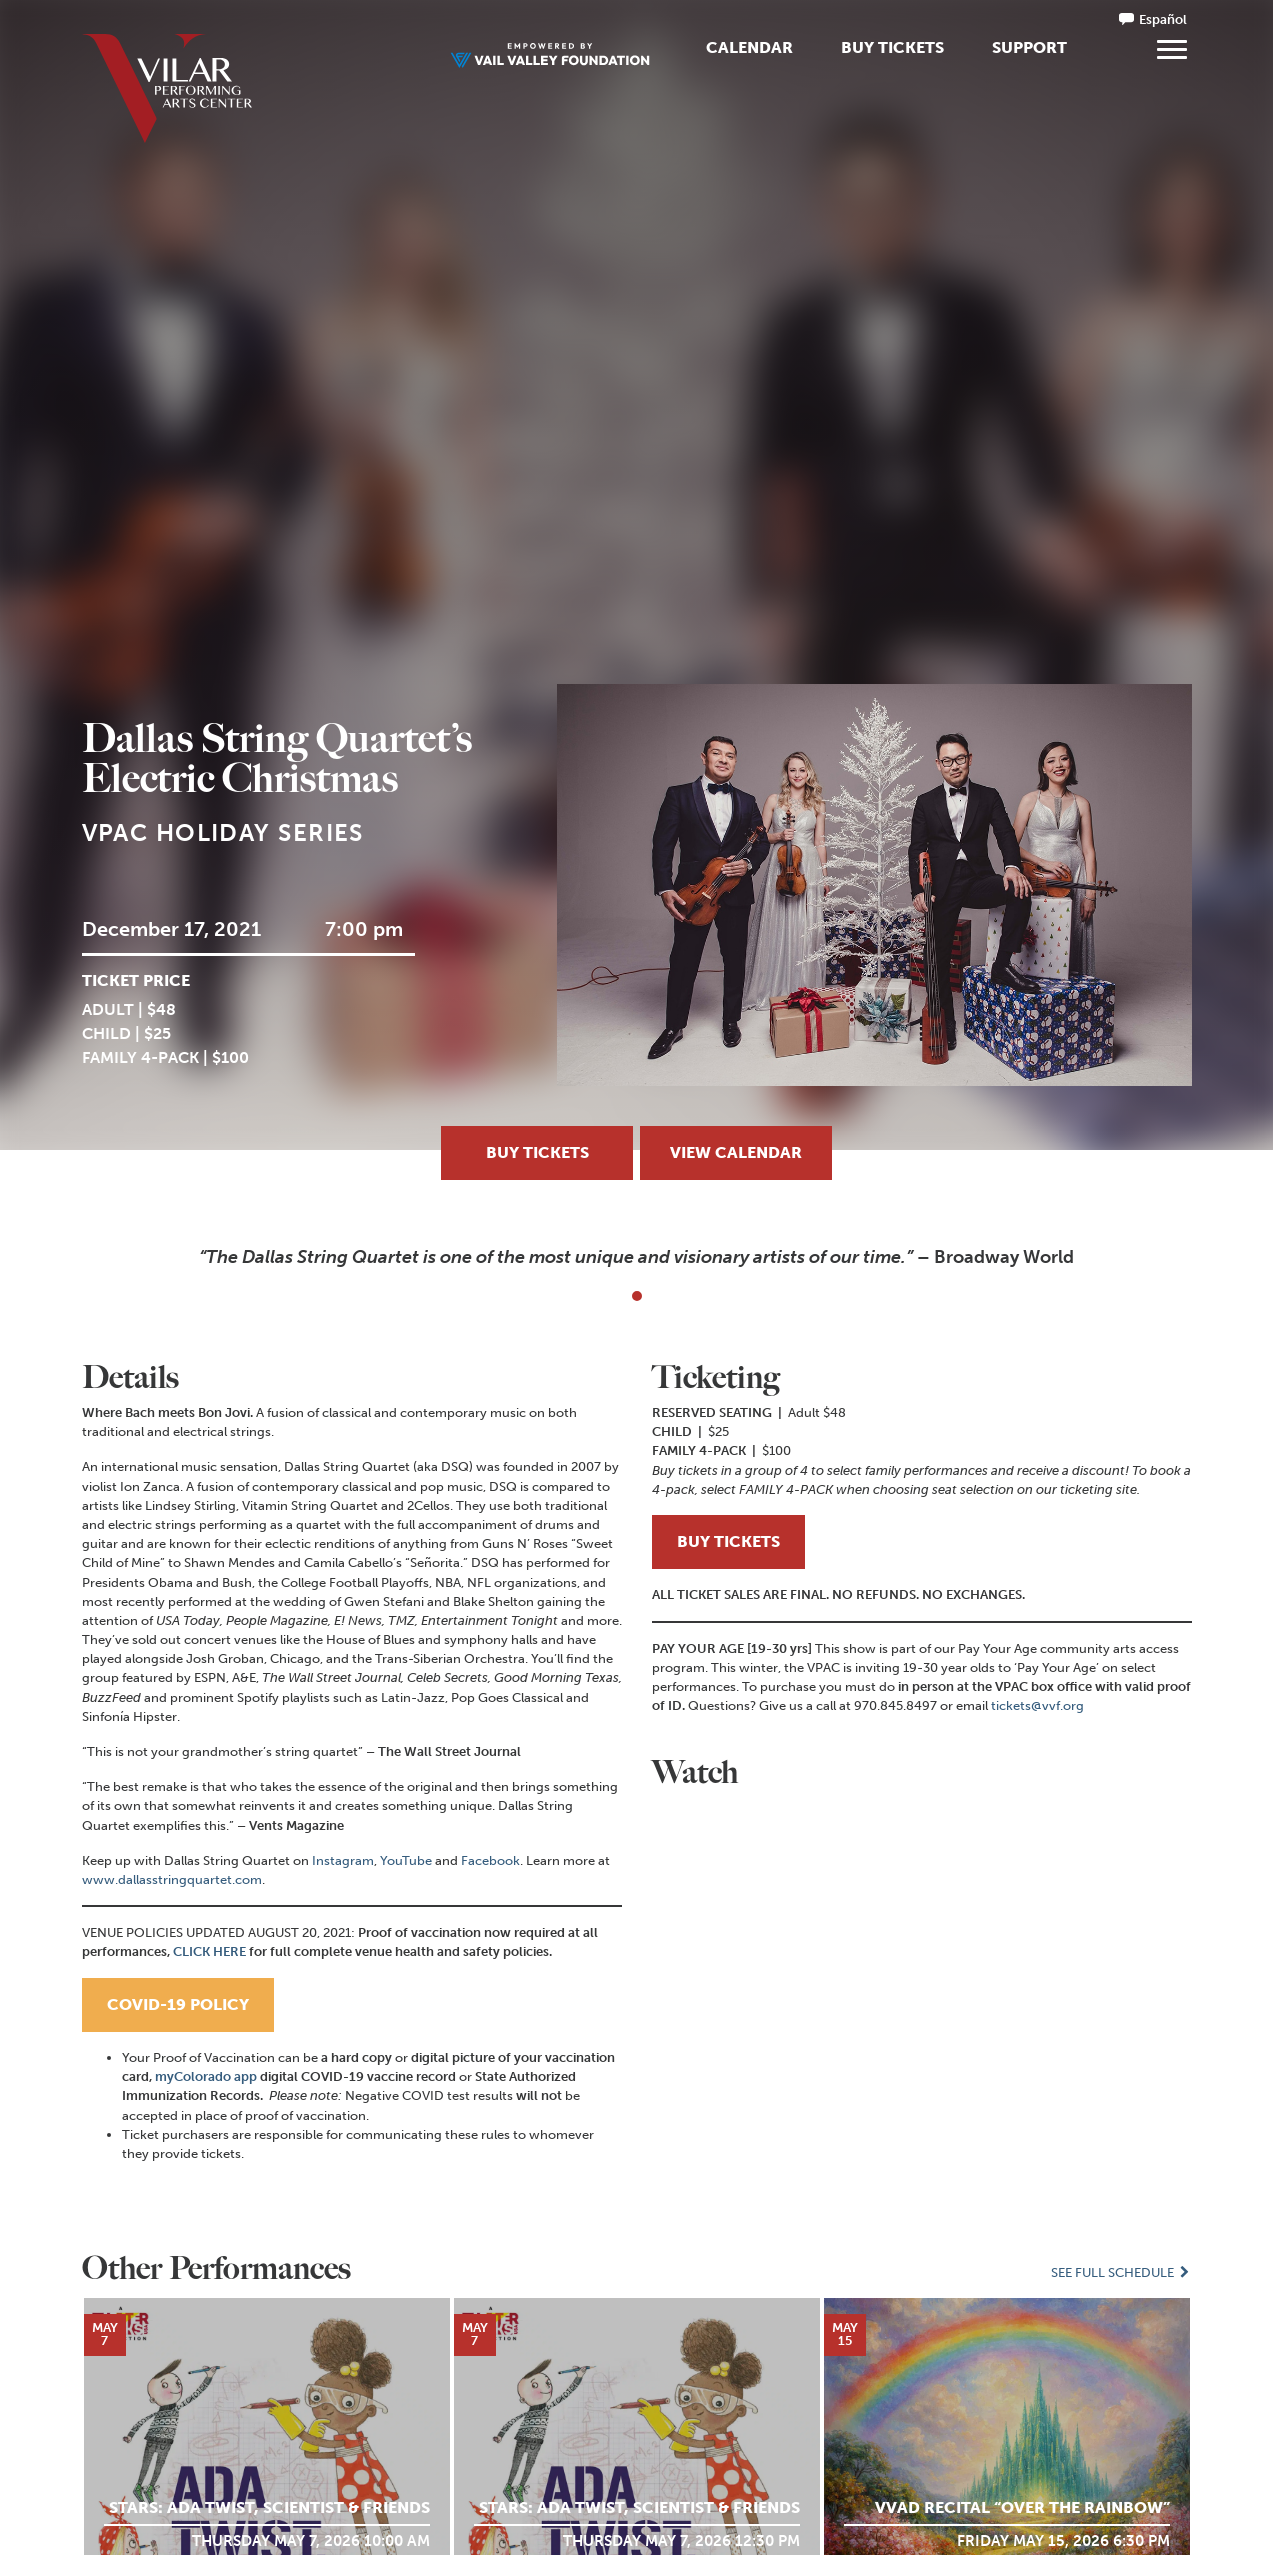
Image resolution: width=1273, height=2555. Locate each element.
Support (1029, 47)
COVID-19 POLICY (178, 2004)
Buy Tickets (892, 47)
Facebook (490, 1860)
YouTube (406, 1860)
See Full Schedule (1121, 2272)
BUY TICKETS (728, 1541)
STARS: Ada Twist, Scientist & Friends (269, 2507)
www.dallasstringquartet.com (172, 1879)
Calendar (749, 47)
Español (1163, 19)
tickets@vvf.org (1037, 1705)
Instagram (343, 1860)
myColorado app (206, 2076)
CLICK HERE (209, 1951)
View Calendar (736, 1152)
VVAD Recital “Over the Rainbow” (1022, 2507)
